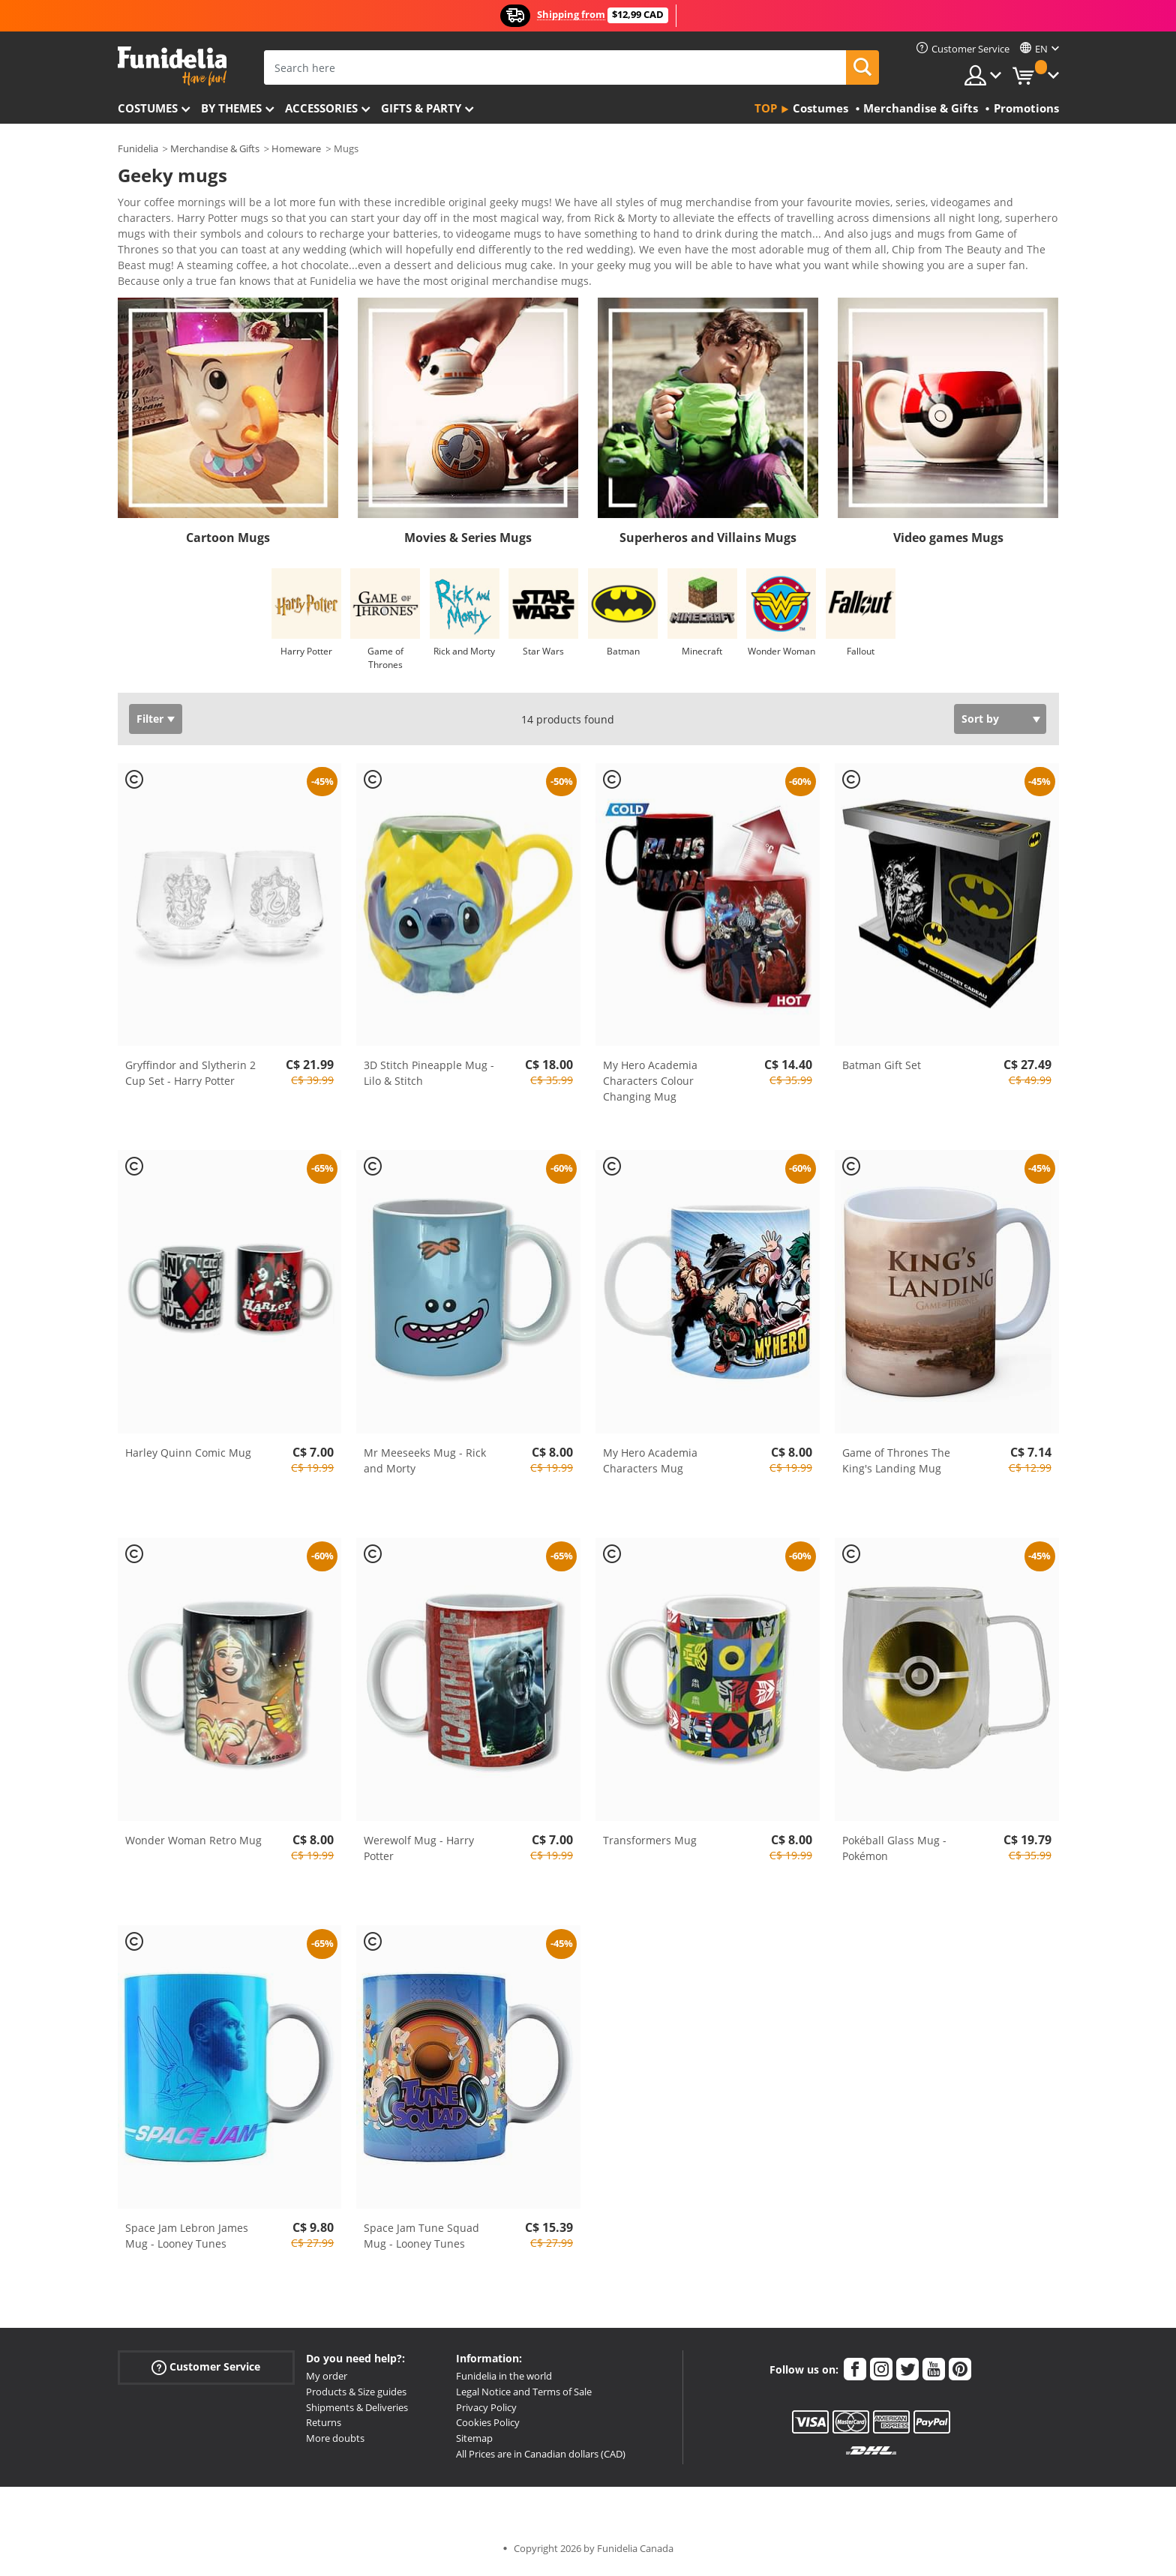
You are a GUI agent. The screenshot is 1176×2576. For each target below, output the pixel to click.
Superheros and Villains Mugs (708, 543)
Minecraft (702, 656)
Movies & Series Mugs (468, 543)
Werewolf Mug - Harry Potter (419, 1853)
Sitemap (474, 2443)
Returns (323, 2427)
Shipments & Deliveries (357, 2412)
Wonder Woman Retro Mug (193, 1845)
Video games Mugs (948, 543)
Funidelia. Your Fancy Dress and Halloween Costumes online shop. (172, 66)
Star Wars (543, 656)
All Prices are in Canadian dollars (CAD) (541, 2459)
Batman (623, 656)
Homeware (296, 148)
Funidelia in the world (504, 2381)
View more (160, 284)
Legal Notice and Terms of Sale (524, 2397)
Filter (150, 724)
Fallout (860, 656)
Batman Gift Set (881, 1070)
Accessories (321, 107)
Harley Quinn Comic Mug (188, 1458)
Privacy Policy (486, 2412)
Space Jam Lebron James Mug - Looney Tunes (186, 2241)
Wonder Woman (781, 656)
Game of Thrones (386, 663)
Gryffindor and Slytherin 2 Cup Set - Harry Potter (190, 1078)
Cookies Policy (488, 2427)
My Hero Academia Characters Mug (650, 1466)
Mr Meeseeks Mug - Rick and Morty (425, 1466)
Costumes (148, 107)
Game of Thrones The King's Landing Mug (896, 1466)
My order (326, 2381)
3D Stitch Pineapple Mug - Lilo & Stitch (429, 1078)
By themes (231, 107)
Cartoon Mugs (228, 543)
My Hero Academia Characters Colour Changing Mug (650, 1086)
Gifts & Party (421, 107)
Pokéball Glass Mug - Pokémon (894, 1853)
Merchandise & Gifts (215, 148)
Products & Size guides (356, 2397)
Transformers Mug (650, 1845)
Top (765, 107)
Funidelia (138, 148)
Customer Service (206, 2372)
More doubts (335, 2443)
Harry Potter (306, 656)
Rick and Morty (464, 656)
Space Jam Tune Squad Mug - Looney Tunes (421, 2241)
